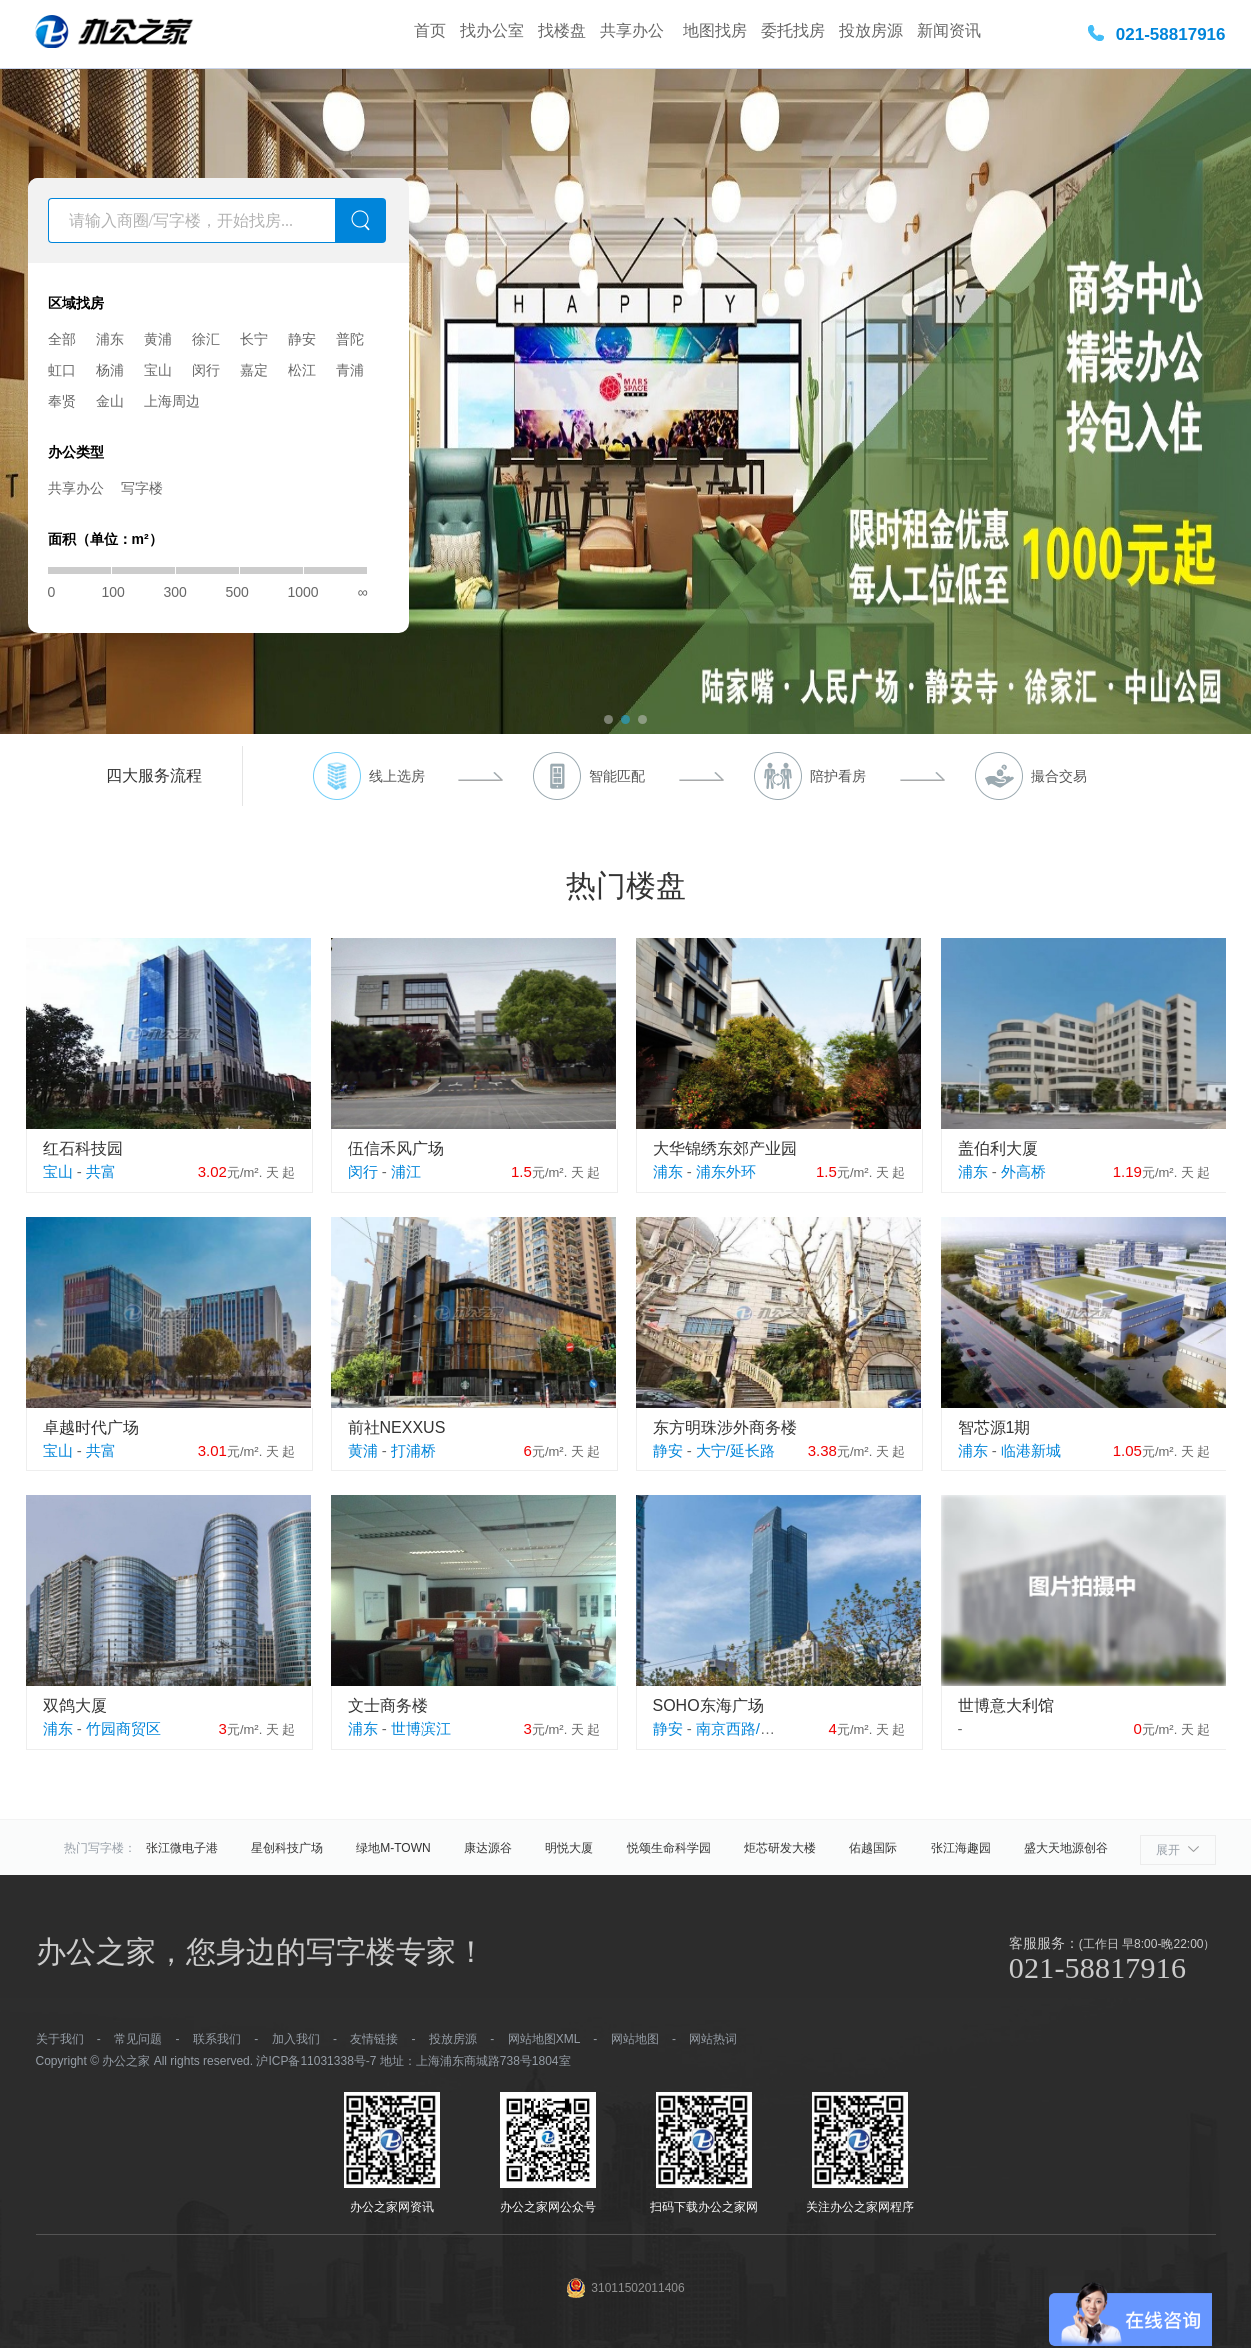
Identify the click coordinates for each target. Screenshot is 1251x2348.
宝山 (158, 370)
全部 (62, 339)
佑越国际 (873, 1848)
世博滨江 (421, 1728)
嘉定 (254, 370)
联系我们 (217, 2039)
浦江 (406, 1171)
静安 (302, 339)
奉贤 (62, 401)
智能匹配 (617, 776)
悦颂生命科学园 (669, 1848)
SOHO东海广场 (708, 1705)
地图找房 (715, 30)
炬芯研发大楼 (780, 1848)
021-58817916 (1171, 34)
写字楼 (142, 488)
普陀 (350, 339)
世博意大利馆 (1006, 1705)
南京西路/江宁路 (750, 1728)
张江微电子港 (182, 1848)
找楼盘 (562, 30)
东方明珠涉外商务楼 (725, 1427)
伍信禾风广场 (396, 1148)
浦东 (110, 339)
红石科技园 (83, 1148)
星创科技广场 (287, 1848)
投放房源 (871, 30)
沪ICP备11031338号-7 (316, 2061)
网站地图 (635, 2039)
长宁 (254, 339)
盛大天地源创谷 (1066, 1848)
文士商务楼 (388, 1705)
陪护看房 (838, 776)
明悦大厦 (569, 1848)
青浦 (350, 370)
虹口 (62, 370)
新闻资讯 (949, 30)
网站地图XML (544, 2039)
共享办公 (634, 30)
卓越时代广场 (91, 1427)
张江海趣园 (961, 1848)
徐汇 (206, 339)
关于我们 (60, 2039)
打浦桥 (413, 1450)
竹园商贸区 (123, 1728)
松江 (302, 370)
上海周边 (172, 401)
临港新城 (1031, 1450)
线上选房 (397, 776)
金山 (110, 401)
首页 (430, 30)
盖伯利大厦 (998, 1148)
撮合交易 (1059, 776)
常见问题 (138, 2039)
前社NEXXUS (397, 1427)
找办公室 (492, 30)
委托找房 (793, 30)
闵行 (206, 370)
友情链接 (374, 2039)
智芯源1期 (994, 1427)
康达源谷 (488, 1848)
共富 (101, 1171)
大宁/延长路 (735, 1450)
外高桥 (1023, 1171)
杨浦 (110, 370)
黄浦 (158, 339)
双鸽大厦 (75, 1705)
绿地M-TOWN (393, 1848)
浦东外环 (726, 1171)
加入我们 (296, 2039)
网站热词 (713, 2039)
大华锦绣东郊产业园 (725, 1148)
